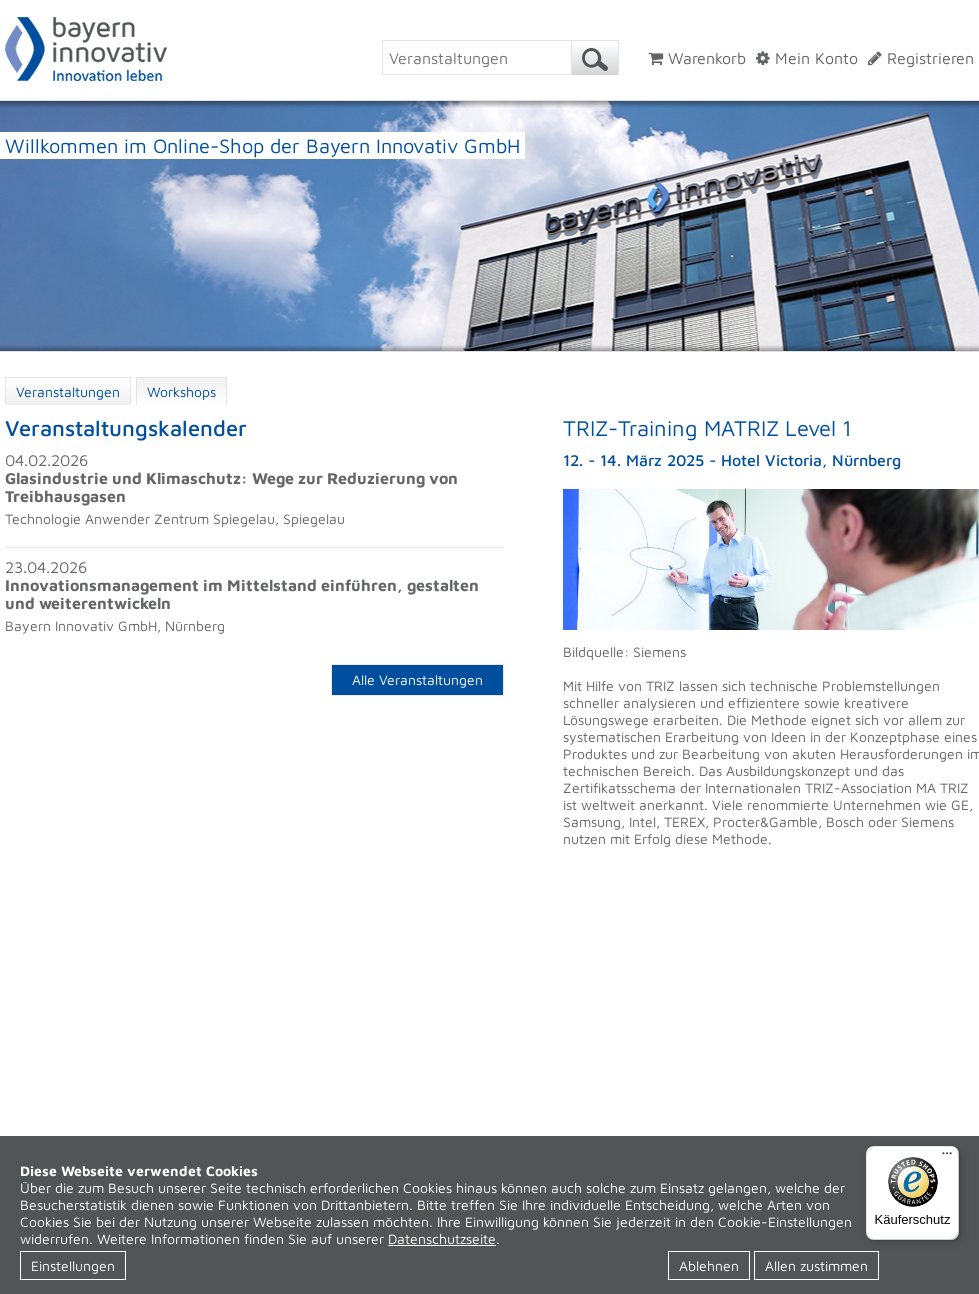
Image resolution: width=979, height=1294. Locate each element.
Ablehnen (709, 1265)
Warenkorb (697, 58)
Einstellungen (73, 1265)
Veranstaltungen (68, 391)
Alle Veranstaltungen (417, 679)
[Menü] (947, 1158)
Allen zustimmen (816, 1265)
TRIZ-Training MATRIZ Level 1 (707, 428)
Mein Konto (807, 58)
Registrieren (921, 58)
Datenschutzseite (442, 1238)
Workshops (181, 391)
